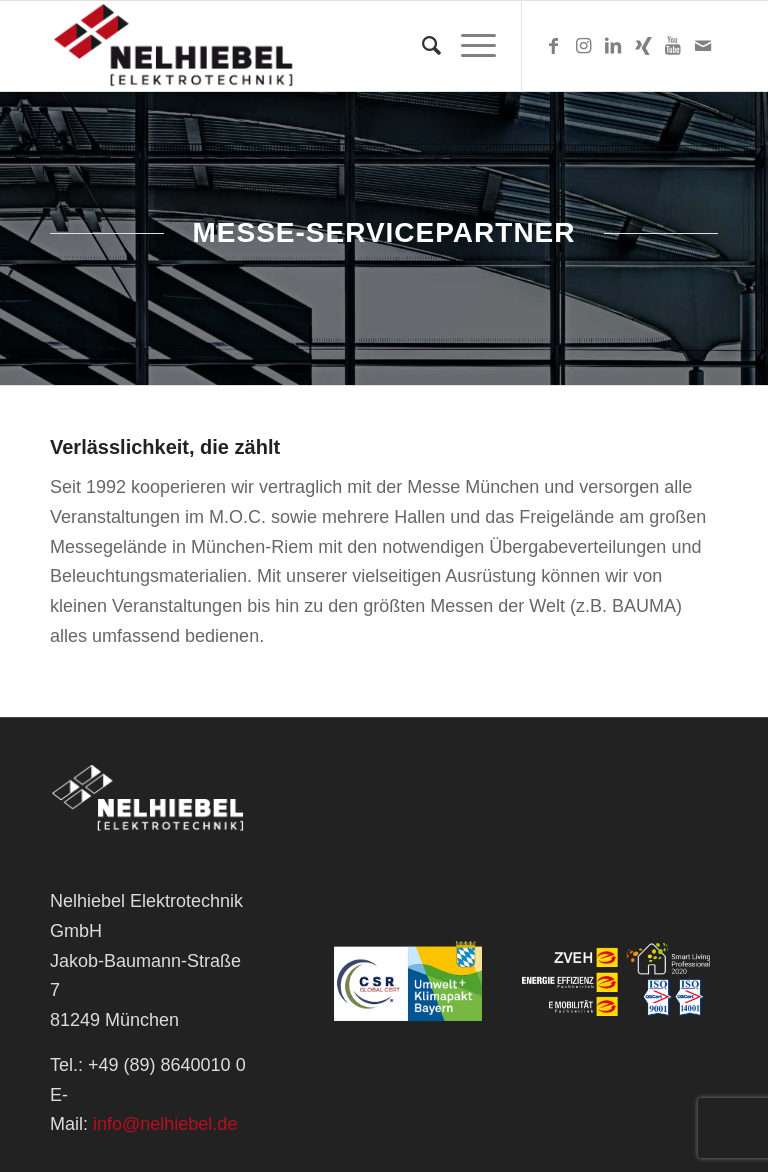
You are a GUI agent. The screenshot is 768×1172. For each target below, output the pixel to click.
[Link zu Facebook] (553, 46)
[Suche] (421, 46)
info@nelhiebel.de (165, 1124)
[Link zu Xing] (643, 46)
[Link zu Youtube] (673, 46)
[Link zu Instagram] (583, 46)
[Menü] (468, 46)
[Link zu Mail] (703, 46)
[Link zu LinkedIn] (613, 46)
